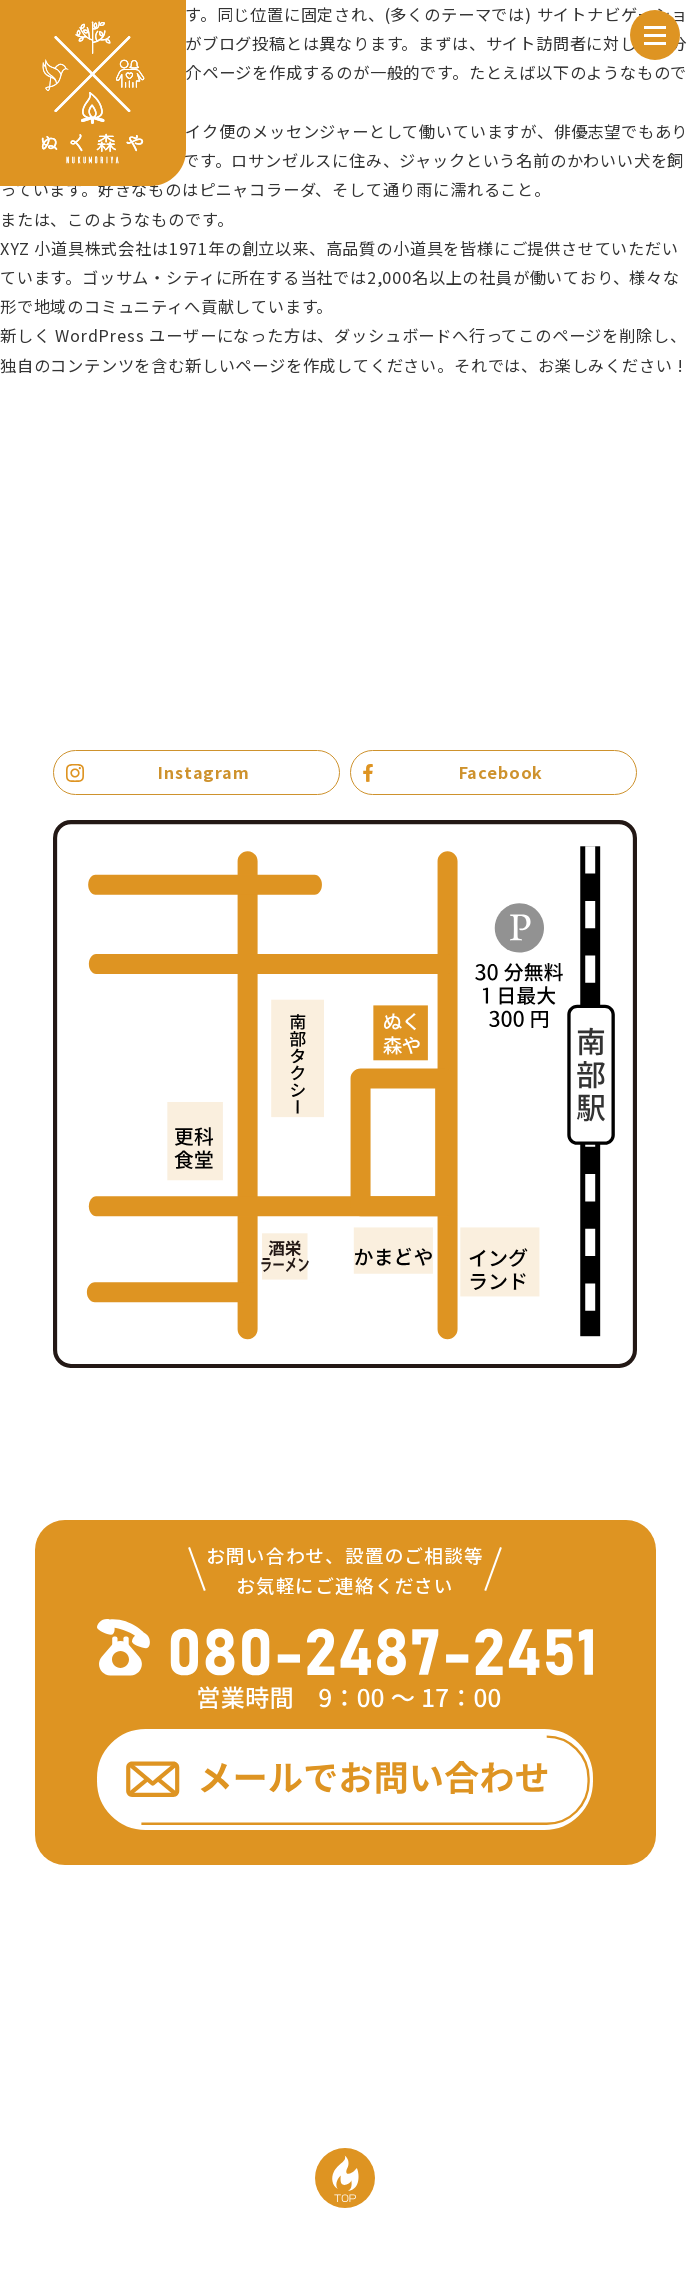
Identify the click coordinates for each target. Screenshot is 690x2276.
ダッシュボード (393, 335)
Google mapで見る (558, 1394)
